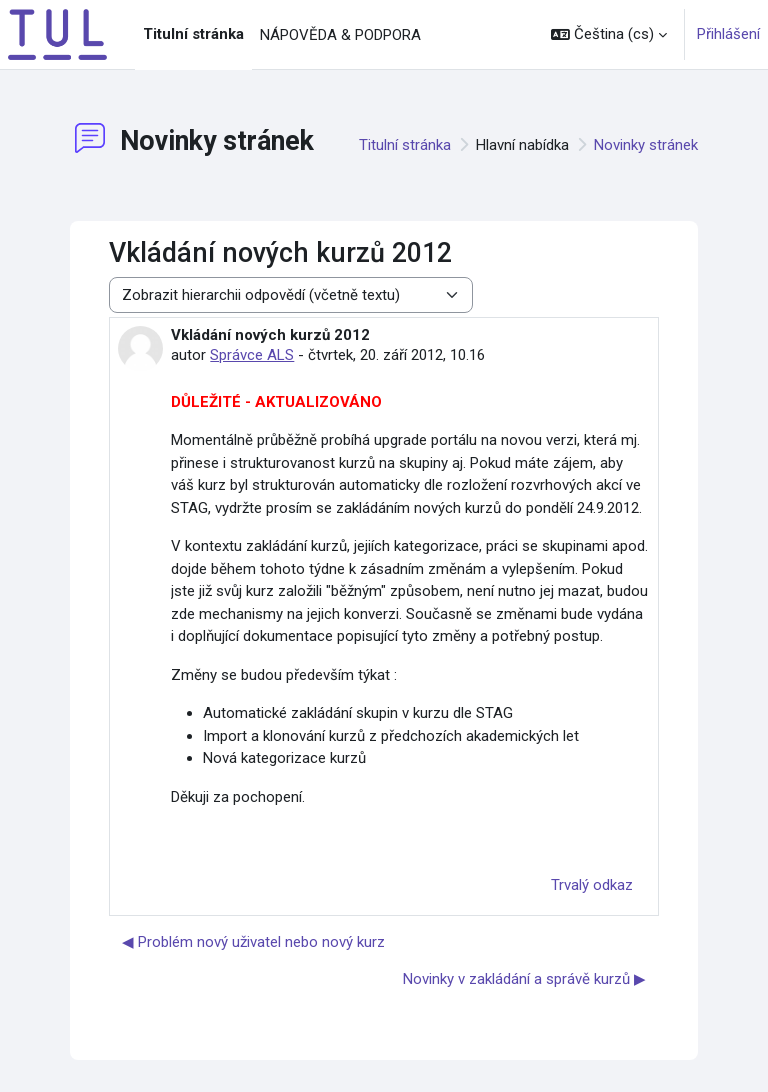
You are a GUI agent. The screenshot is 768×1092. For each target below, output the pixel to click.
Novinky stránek (646, 145)
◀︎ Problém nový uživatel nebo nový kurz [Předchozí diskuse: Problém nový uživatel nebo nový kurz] (253, 942)
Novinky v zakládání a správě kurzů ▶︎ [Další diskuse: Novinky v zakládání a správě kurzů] (524, 979)
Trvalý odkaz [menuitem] (592, 885)
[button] (609, 34)
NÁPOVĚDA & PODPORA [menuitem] (340, 35)
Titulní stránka (405, 145)
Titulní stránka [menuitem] (193, 34)
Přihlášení (728, 34)
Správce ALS (252, 355)
